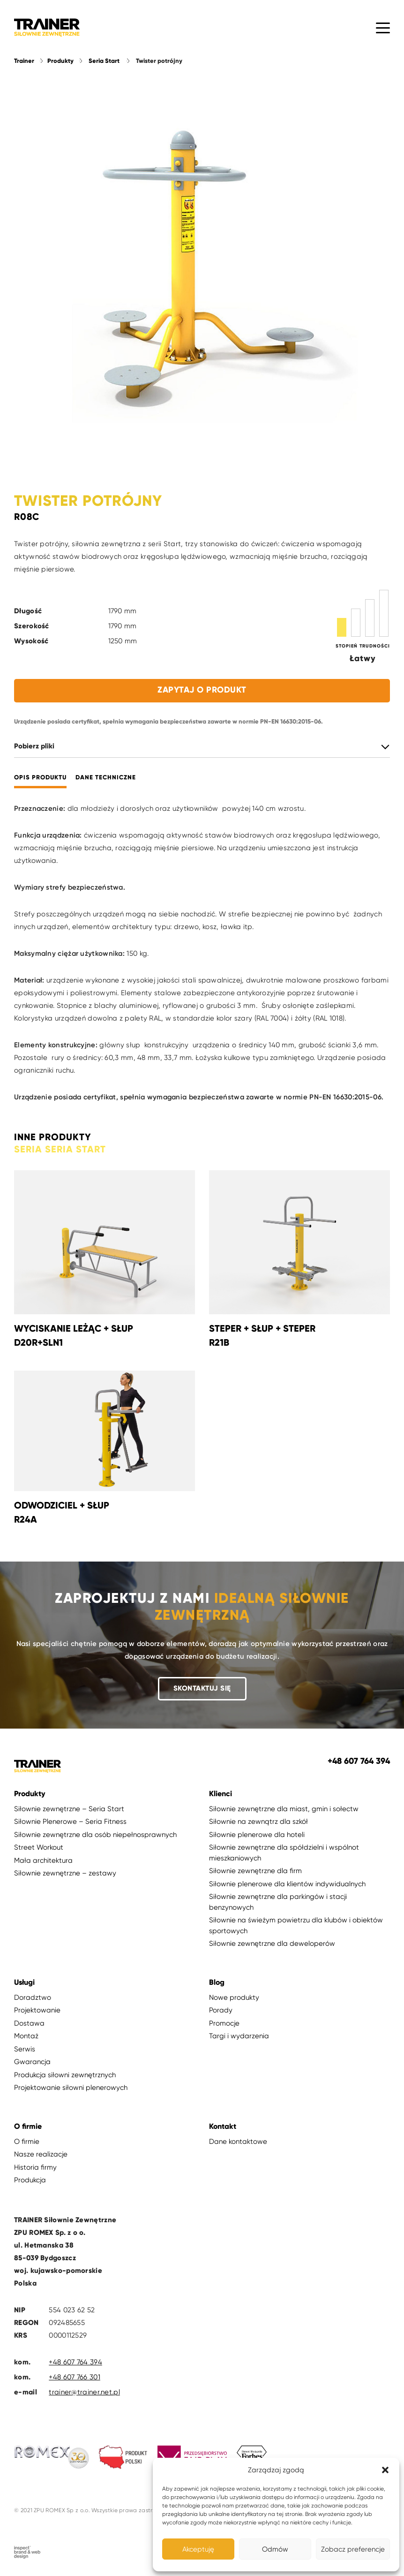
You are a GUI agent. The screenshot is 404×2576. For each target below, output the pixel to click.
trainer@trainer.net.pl (84, 2392)
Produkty (60, 61)
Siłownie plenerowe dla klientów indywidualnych (287, 1884)
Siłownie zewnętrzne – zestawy (65, 1873)
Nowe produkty (234, 1997)
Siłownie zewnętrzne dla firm (255, 1871)
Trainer (24, 61)
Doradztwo (32, 1997)
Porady (220, 2010)
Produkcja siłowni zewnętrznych (65, 2075)
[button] (385, 2470)
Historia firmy (35, 2167)
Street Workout (38, 1847)
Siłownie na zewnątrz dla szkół (258, 1821)
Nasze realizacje (40, 2154)
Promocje (224, 2023)
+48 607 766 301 (74, 2377)
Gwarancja (32, 2062)
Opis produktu (40, 777)
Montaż (26, 2036)
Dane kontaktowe (238, 2141)
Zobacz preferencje (353, 2549)
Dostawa (29, 2023)
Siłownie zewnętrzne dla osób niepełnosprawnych (95, 1834)
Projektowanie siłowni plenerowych (70, 2087)
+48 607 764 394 (75, 2362)
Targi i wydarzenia (239, 2036)
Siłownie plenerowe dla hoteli (257, 1834)
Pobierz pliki (34, 746)
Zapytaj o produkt (202, 690)
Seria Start (104, 61)
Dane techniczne (105, 777)
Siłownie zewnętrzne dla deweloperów (272, 1943)
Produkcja (30, 2180)
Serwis (24, 2049)
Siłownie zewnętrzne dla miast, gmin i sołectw (284, 1809)
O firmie (26, 2141)
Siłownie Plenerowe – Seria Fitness (70, 1821)
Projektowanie (37, 2010)
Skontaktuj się (202, 1688)
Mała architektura (43, 1860)
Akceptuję (198, 2549)
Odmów (275, 2549)
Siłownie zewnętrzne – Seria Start (69, 1809)
